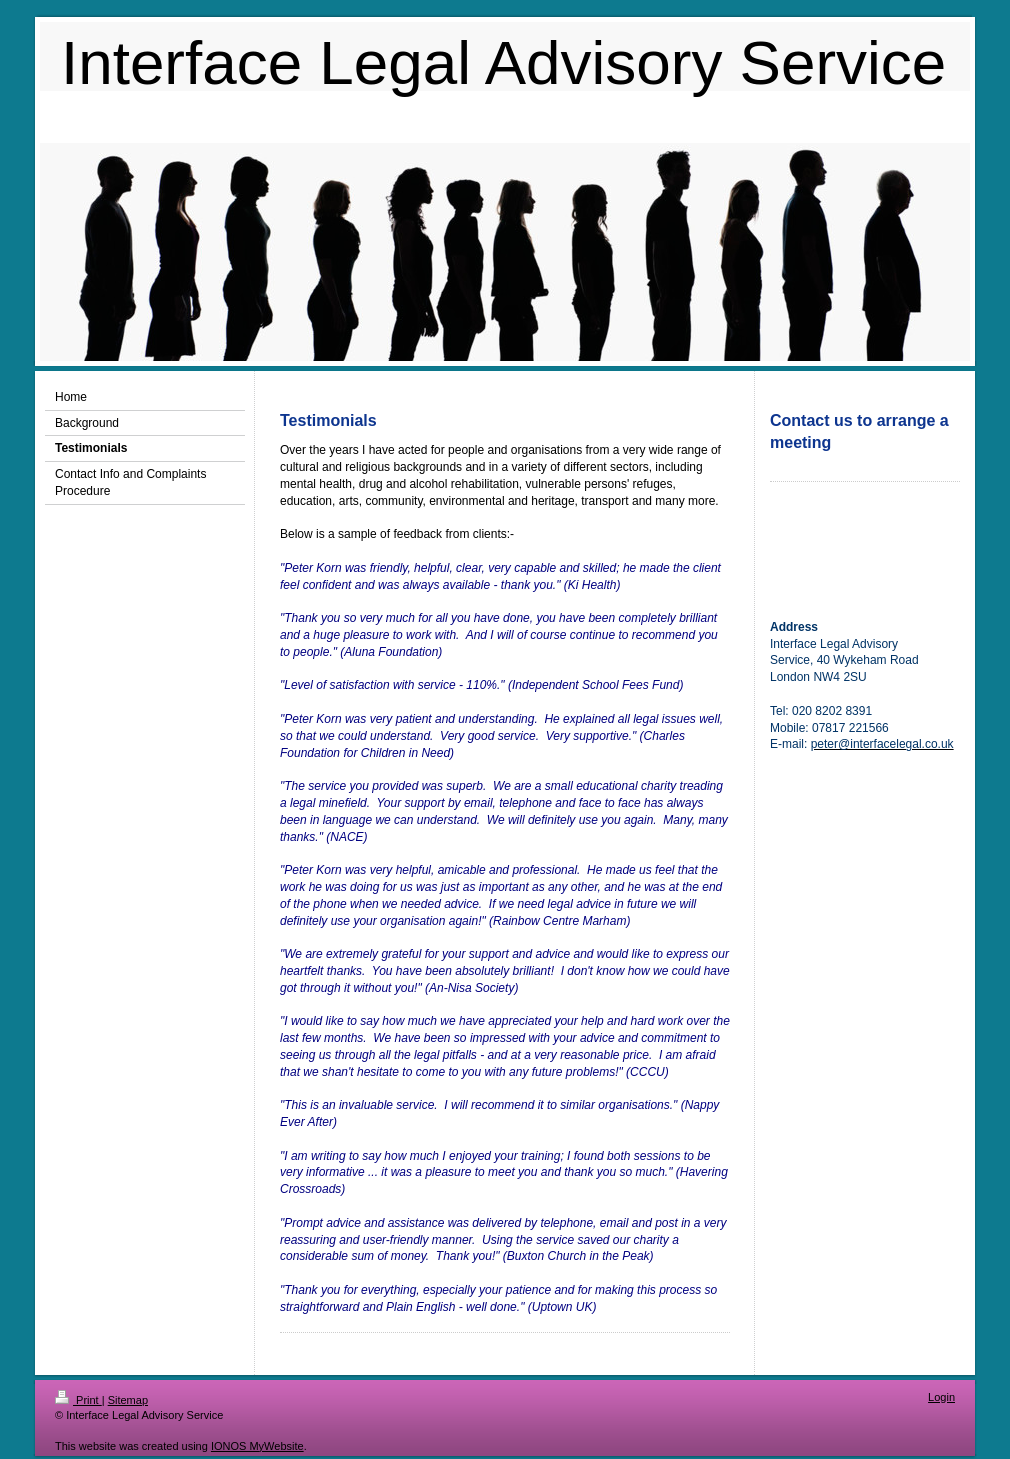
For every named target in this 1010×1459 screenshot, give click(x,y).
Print (78, 1400)
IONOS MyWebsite (257, 1446)
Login (941, 1397)
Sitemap (128, 1400)
